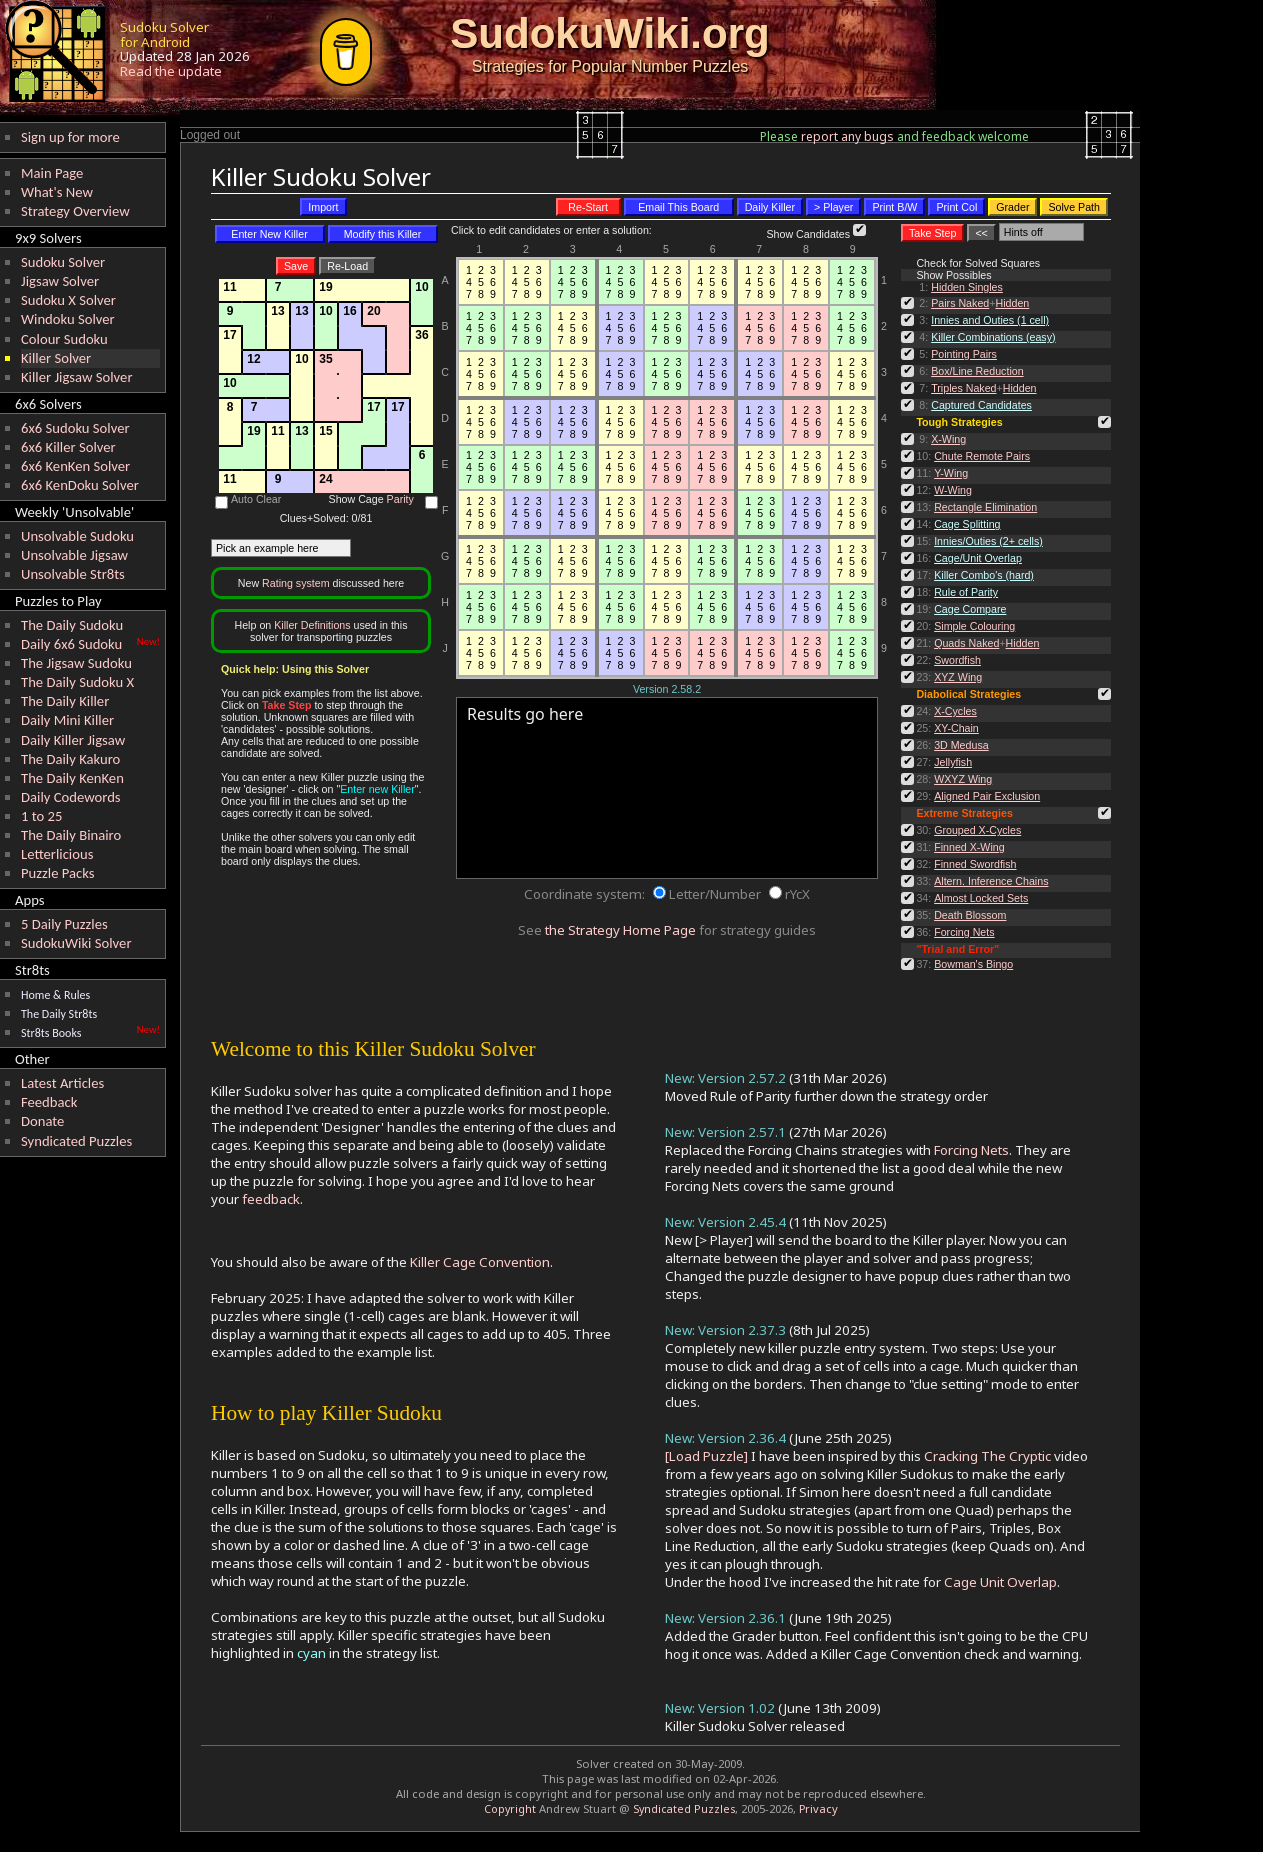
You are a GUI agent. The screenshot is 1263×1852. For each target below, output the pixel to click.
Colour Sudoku (64, 339)
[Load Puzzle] (706, 1456)
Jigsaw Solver (60, 281)
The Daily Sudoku (72, 625)
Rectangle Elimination (985, 507)
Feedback (49, 1102)
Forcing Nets (964, 932)
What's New (57, 192)
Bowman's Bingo (973, 964)
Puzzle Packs (58, 873)
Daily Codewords (71, 797)
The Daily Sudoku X (77, 682)
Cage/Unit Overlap (978, 558)
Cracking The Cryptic (987, 1456)
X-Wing (948, 439)
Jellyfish (953, 762)
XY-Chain (956, 728)
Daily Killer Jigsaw (73, 740)
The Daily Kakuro (70, 759)
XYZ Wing (958, 677)
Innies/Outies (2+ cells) (988, 541)
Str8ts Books (51, 1033)
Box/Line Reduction (977, 371)
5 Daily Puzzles (64, 924)
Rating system (296, 583)
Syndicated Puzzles (76, 1141)
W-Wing (953, 490)
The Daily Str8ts (59, 1014)
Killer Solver (56, 358)
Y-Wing (951, 473)
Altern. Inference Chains (991, 881)
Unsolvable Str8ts (73, 574)
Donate (42, 1121)
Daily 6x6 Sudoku (71, 644)
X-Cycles (955, 711)
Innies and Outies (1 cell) (990, 320)
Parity (400, 499)
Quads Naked (966, 643)
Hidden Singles (967, 287)
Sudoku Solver (63, 262)
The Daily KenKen (72, 778)
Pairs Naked (960, 303)
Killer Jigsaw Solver (77, 377)
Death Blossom (970, 915)
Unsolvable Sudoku (77, 536)
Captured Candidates (981, 405)
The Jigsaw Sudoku (76, 663)
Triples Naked (963, 388)
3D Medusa (961, 745)
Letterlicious (57, 854)
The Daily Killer (65, 701)
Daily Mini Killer (67, 720)
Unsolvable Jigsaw (74, 555)
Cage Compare (970, 609)
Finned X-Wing (969, 847)
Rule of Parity (966, 592)
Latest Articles (62, 1083)
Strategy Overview (75, 211)
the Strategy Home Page (620, 930)
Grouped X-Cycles (977, 830)
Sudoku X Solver (68, 300)
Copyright (510, 1809)
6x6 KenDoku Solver (80, 485)
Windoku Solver (68, 319)
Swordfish (957, 660)
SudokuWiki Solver (76, 943)
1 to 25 (41, 816)
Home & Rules (55, 995)
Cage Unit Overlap (1000, 1582)
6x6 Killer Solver (68, 447)
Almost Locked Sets (981, 898)
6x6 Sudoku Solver (75, 428)
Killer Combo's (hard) (984, 575)
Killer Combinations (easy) (993, 337)
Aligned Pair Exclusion (987, 796)
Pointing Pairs (964, 354)
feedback (271, 1199)
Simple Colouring (974, 626)
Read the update (171, 71)
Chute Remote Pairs (982, 456)
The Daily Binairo (71, 835)
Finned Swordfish (975, 864)
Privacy (818, 1808)
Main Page (52, 173)
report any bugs (847, 136)
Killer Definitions (312, 625)
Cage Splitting (967, 524)
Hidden (1012, 303)
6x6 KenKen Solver (75, 466)
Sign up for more (70, 137)
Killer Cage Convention (480, 1262)
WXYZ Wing (963, 779)
